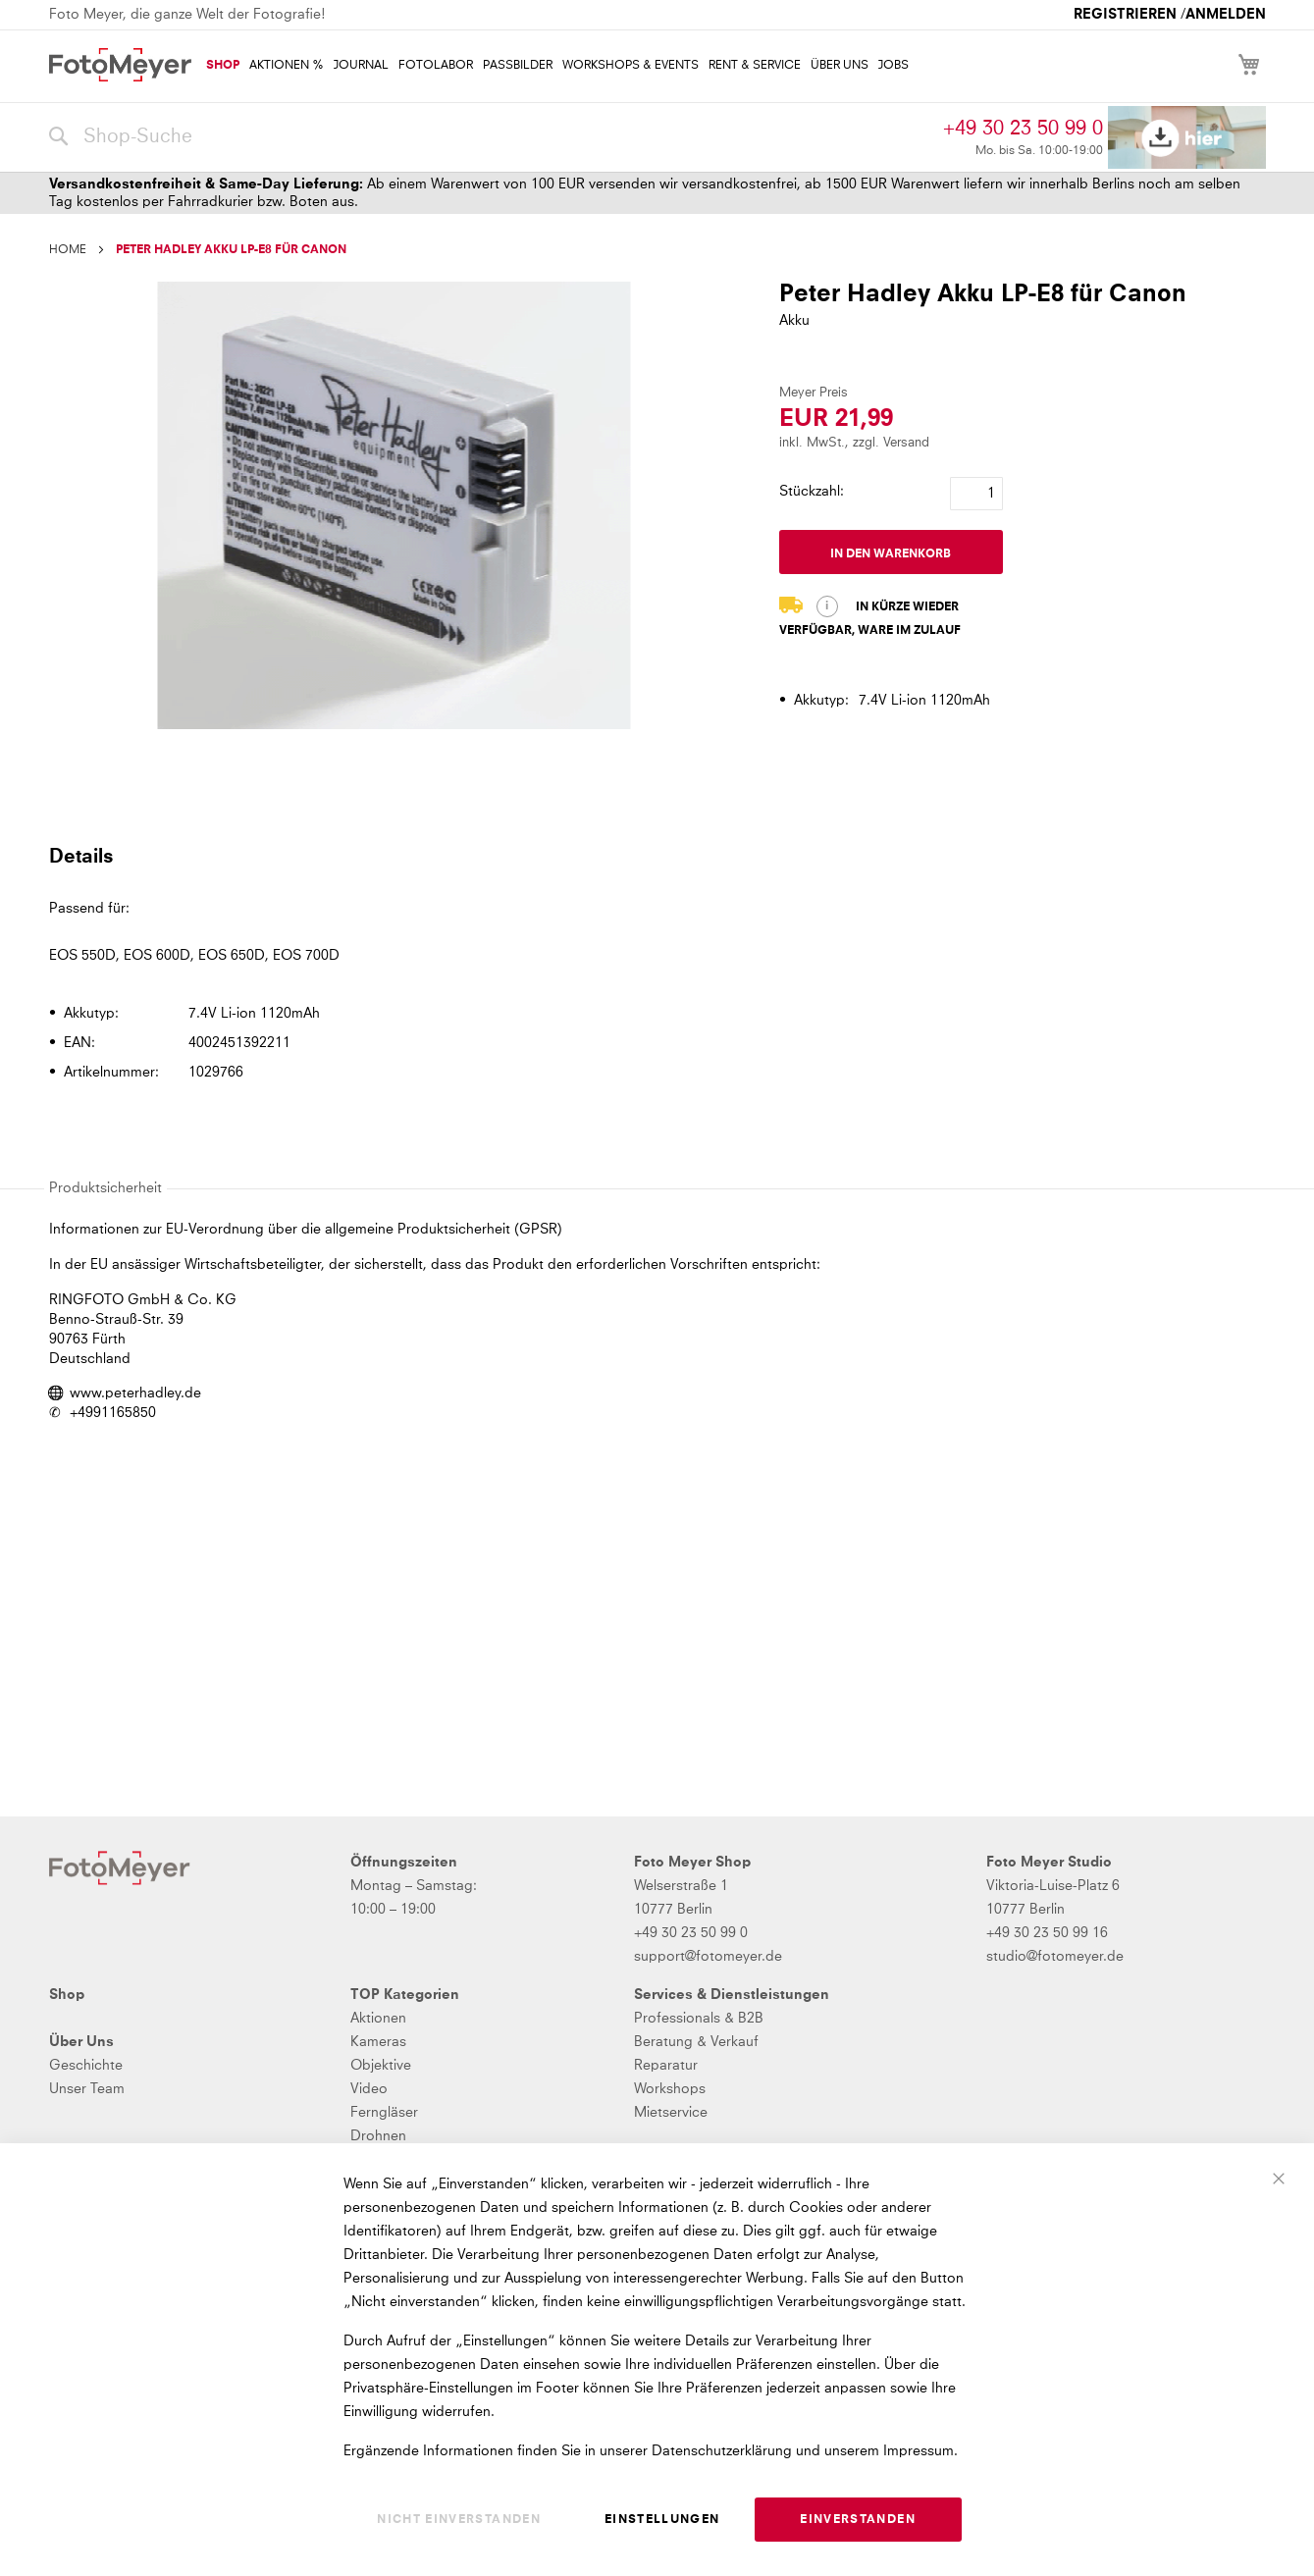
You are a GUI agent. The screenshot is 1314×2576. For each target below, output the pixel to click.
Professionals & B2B (698, 2018)
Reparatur (666, 2066)
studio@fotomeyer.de (1055, 1957)
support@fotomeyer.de (708, 1957)
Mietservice (671, 2113)
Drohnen (378, 2136)
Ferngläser (384, 2113)
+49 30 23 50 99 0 (1023, 128)
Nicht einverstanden (459, 2520)
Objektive (380, 2066)
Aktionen (378, 2018)
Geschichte (86, 2066)
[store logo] (120, 64)
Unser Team (87, 2089)
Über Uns (81, 2042)
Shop (66, 1995)
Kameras (378, 2042)
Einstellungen (662, 2520)
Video (369, 2089)
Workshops (670, 2089)
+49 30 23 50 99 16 (1047, 1933)
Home (67, 250)
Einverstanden (858, 2520)
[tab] (655, 856)
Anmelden (1225, 15)
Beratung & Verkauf (696, 2042)
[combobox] (491, 137)
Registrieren (1125, 15)
